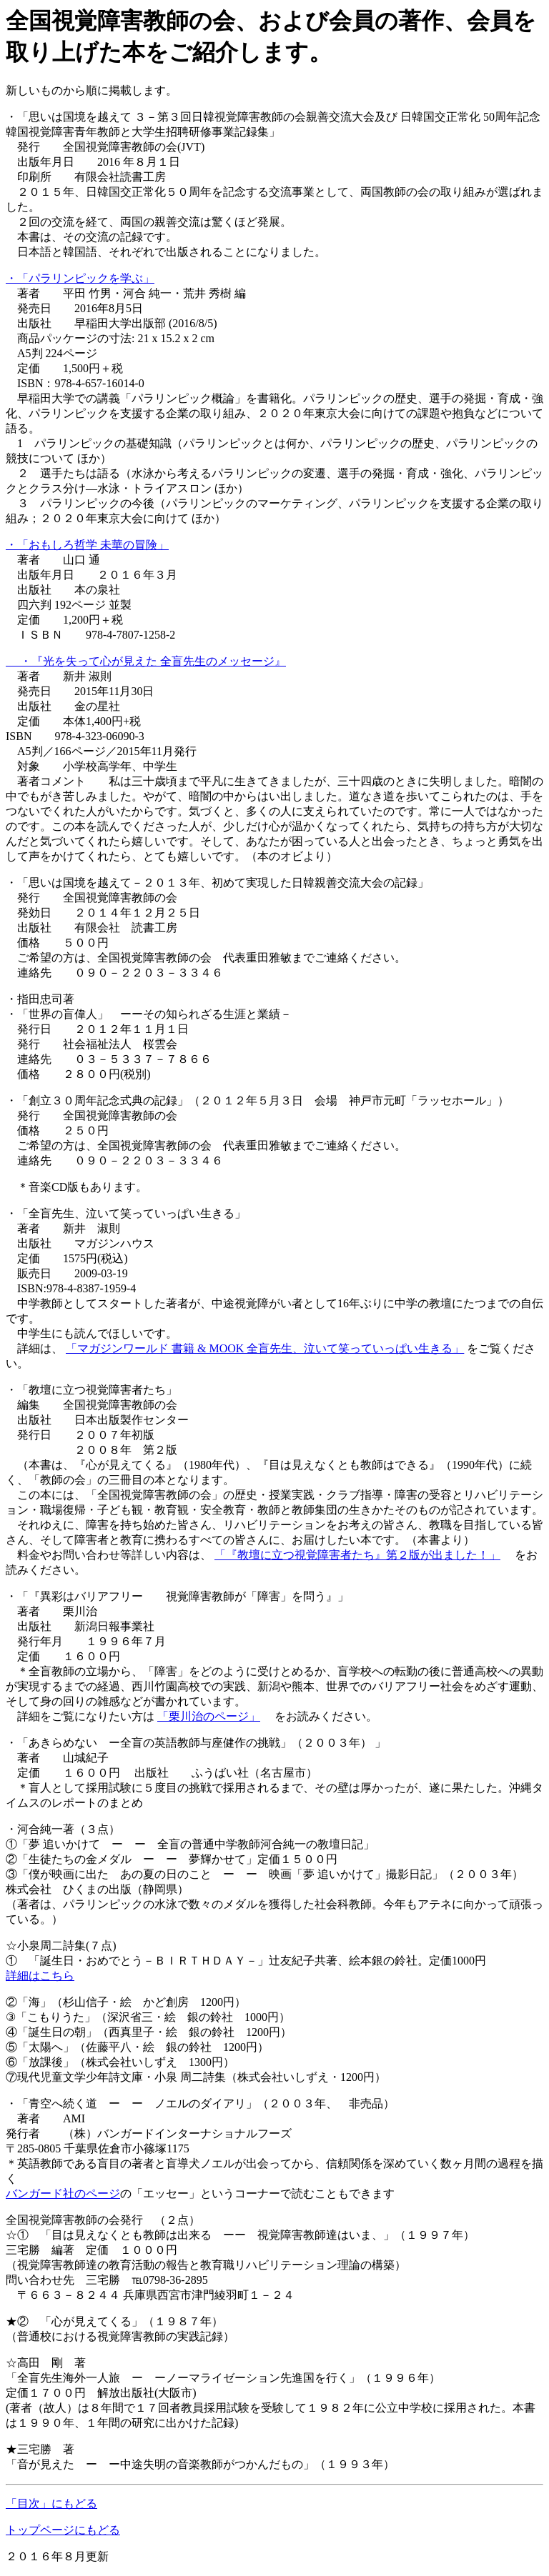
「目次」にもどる (51, 2503)
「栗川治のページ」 (208, 1716)
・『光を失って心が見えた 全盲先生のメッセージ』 (146, 661)
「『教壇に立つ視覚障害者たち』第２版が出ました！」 (357, 1555)
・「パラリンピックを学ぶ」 (80, 278)
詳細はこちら (40, 1976)
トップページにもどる (63, 2530)
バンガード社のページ (63, 2193)
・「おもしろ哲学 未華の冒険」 (87, 545)
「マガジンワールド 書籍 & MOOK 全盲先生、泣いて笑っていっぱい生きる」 (265, 1348)
